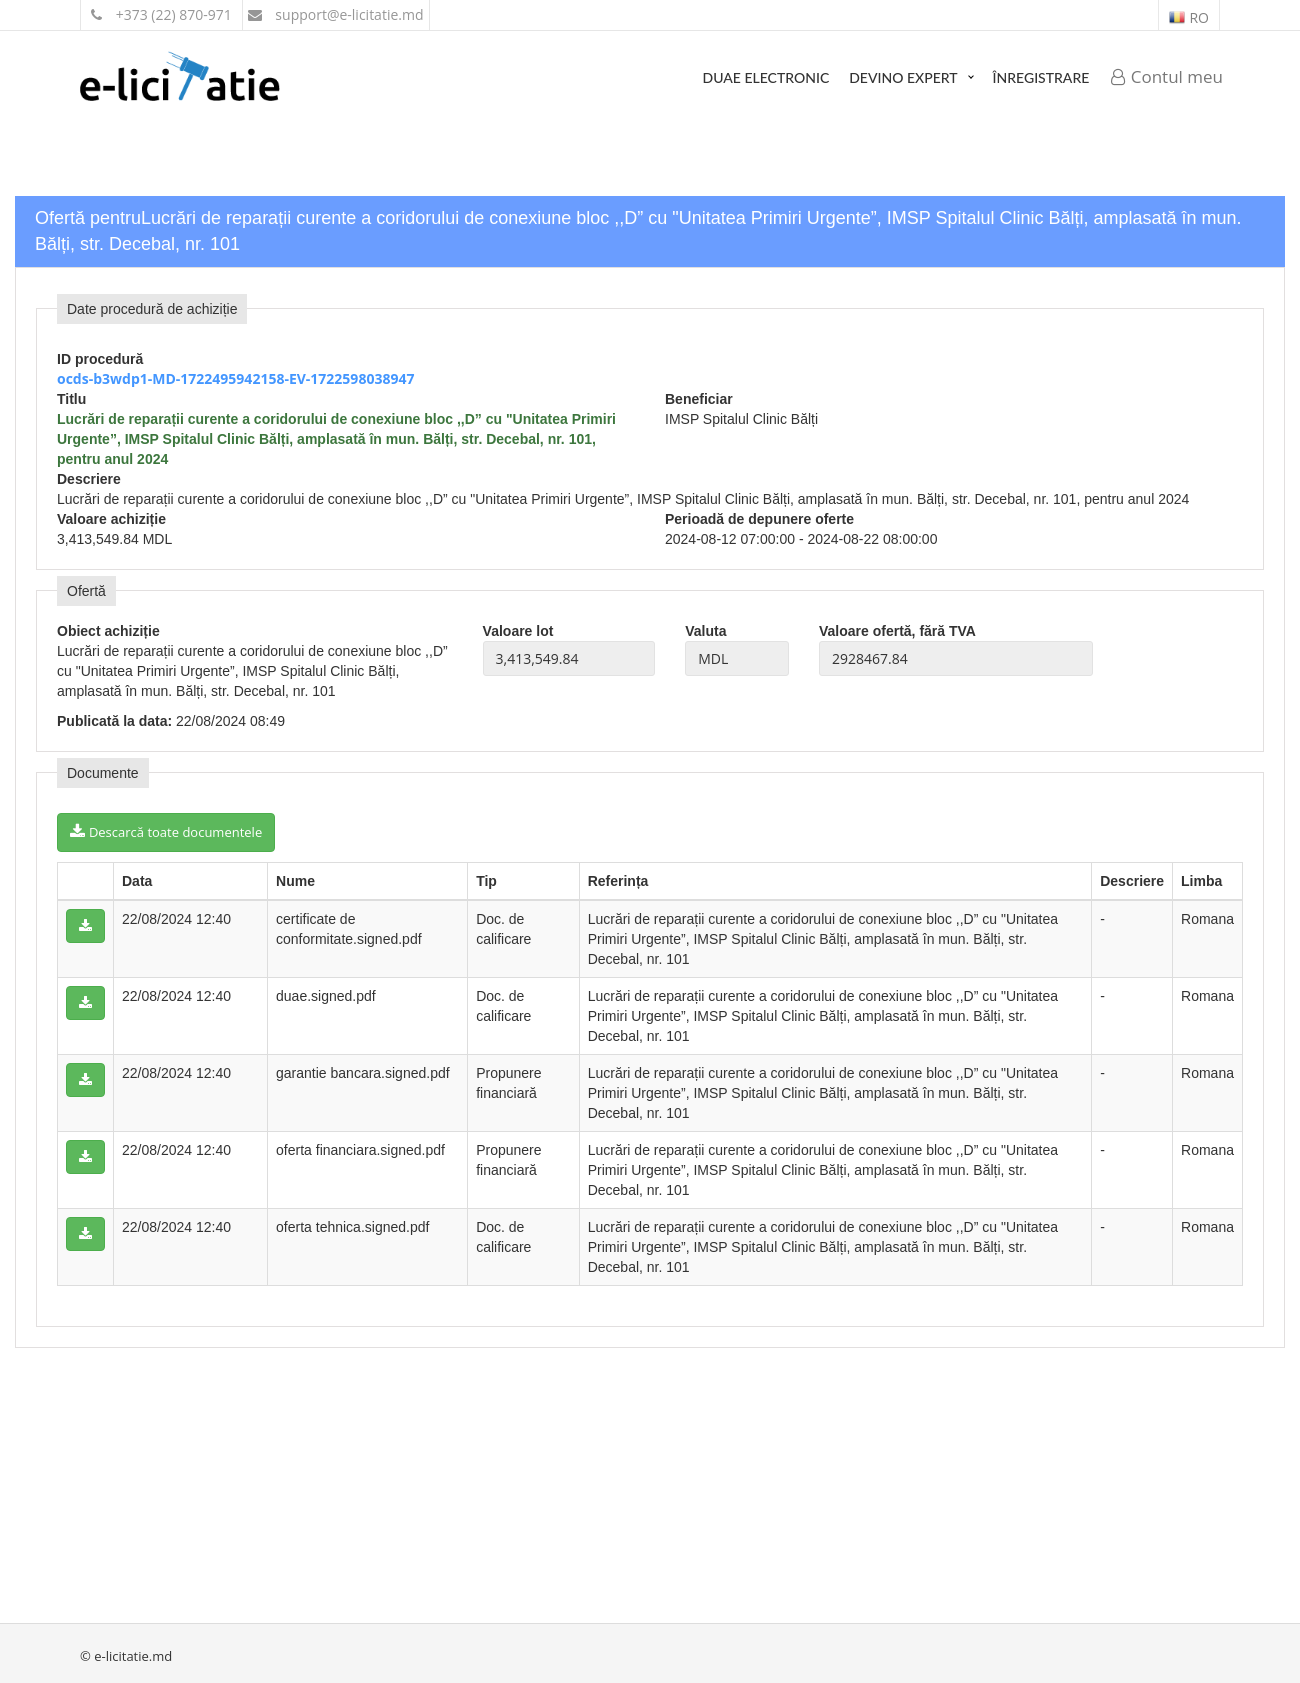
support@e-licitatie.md (336, 14)
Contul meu (1167, 76)
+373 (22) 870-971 (161, 14)
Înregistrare (1041, 77)
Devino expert (903, 77)
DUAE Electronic (766, 77)
